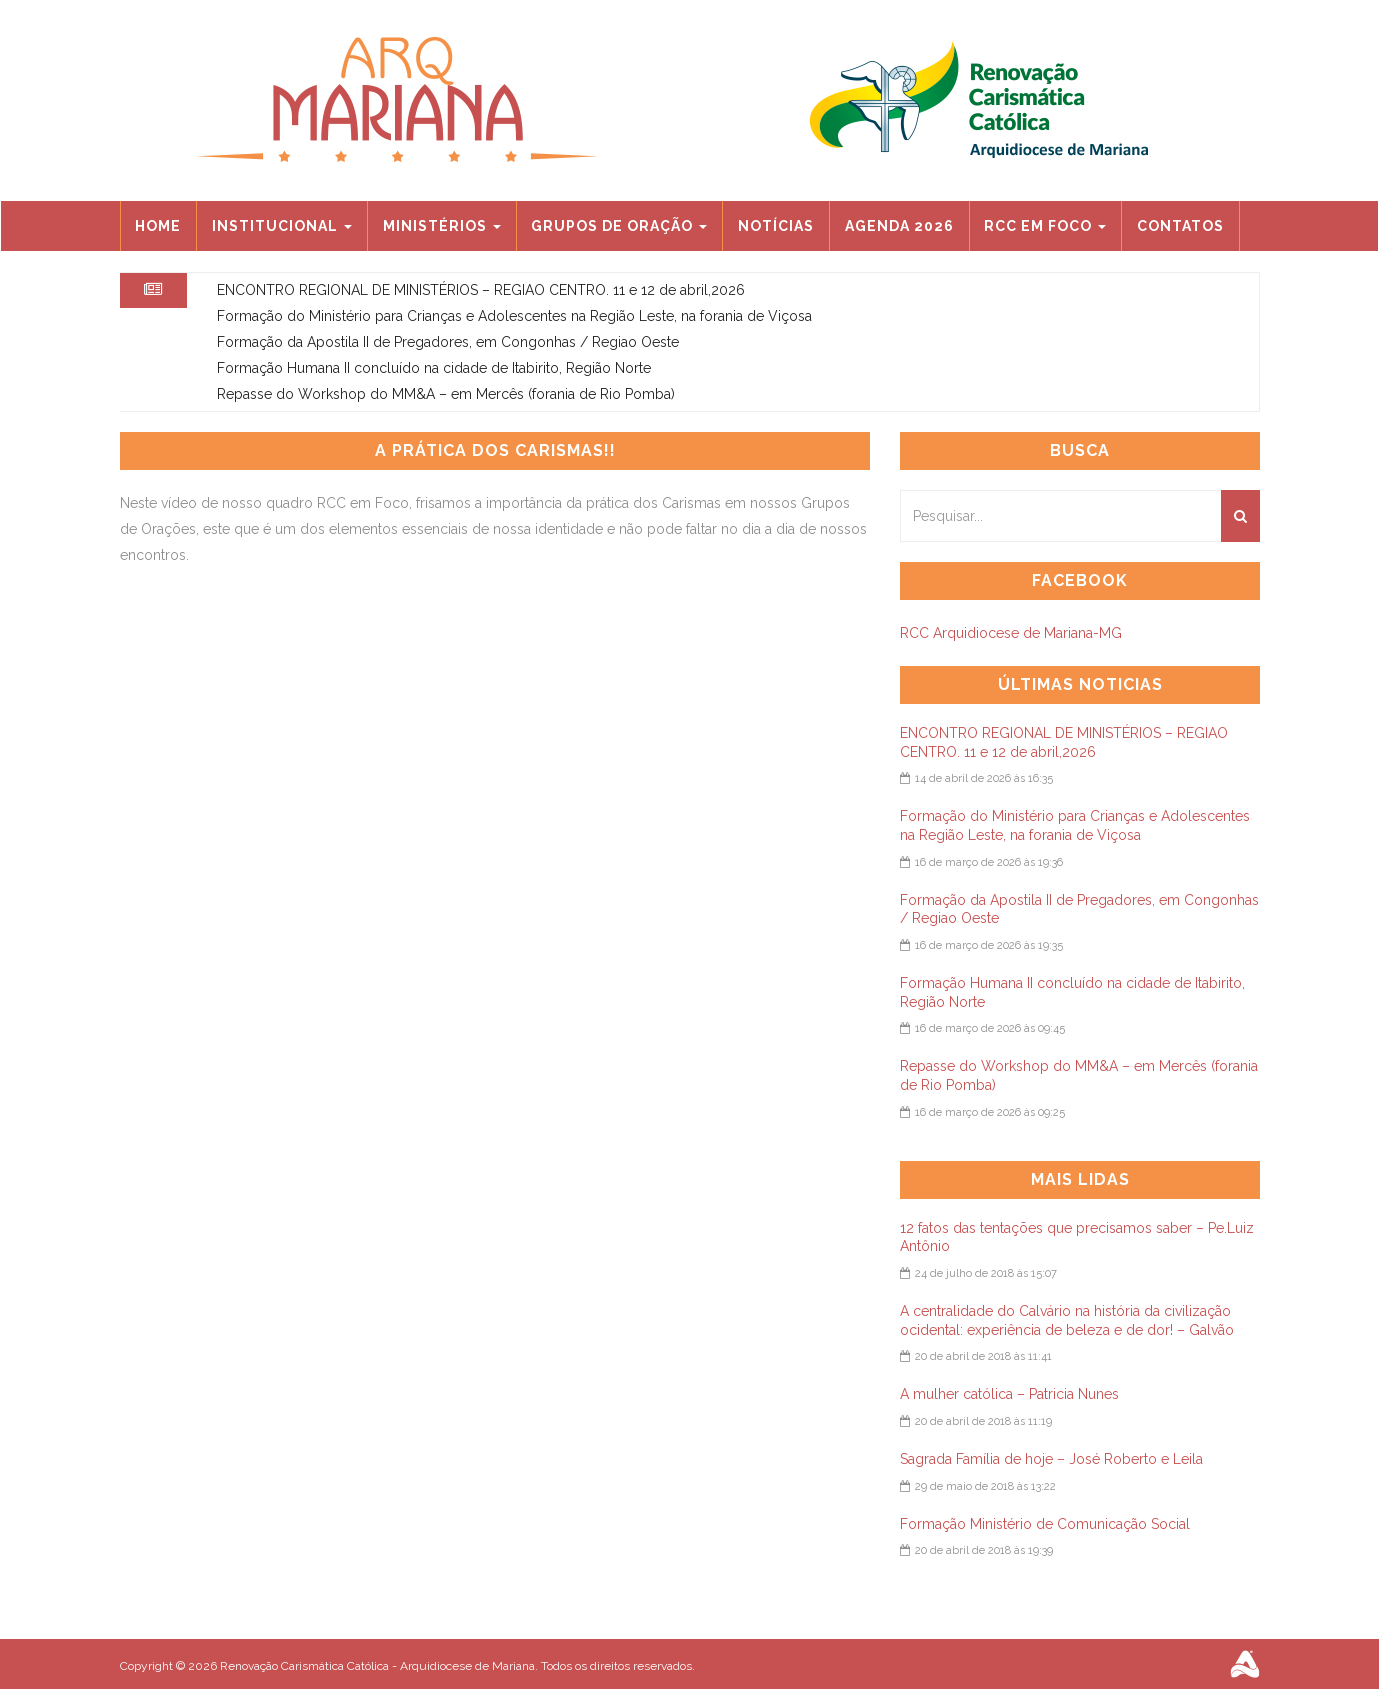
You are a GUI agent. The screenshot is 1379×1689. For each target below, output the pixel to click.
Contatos (1180, 226)
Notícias (776, 226)
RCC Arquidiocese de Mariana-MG (1011, 633)
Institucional (282, 226)
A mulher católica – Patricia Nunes (1009, 1394)
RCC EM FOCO (1045, 226)
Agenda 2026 (899, 226)
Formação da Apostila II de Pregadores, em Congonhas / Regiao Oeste (448, 342)
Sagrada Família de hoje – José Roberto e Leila (1051, 1459)
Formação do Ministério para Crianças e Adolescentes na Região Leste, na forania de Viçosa (514, 316)
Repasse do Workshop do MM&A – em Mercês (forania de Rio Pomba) (446, 394)
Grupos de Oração (619, 226)
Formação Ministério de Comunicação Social (1045, 1524)
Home (158, 226)
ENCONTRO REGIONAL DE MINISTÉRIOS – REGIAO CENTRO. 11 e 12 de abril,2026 (481, 290)
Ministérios (442, 226)
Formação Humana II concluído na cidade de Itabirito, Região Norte (434, 368)
